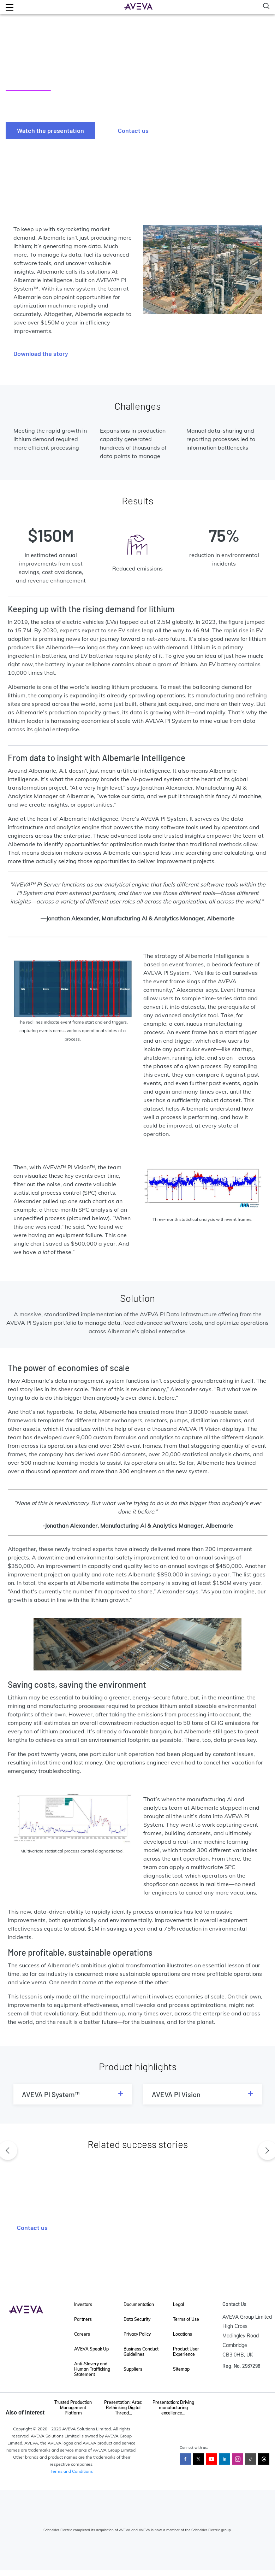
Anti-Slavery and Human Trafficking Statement (92, 2369)
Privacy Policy (137, 2334)
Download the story (40, 353)
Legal (178, 2304)
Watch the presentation (50, 130)
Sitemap (181, 2369)
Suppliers (133, 2369)
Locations (182, 2334)
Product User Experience (186, 2351)
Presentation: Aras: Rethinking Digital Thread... (123, 2408)
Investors (83, 2304)
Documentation (139, 2304)
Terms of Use (186, 2319)
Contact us (133, 130)
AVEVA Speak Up (91, 2349)
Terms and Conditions (71, 2471)
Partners (83, 2319)
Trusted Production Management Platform (73, 2408)
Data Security (137, 2319)
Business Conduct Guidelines (141, 2351)
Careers (82, 2334)
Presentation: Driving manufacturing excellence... (173, 2408)
